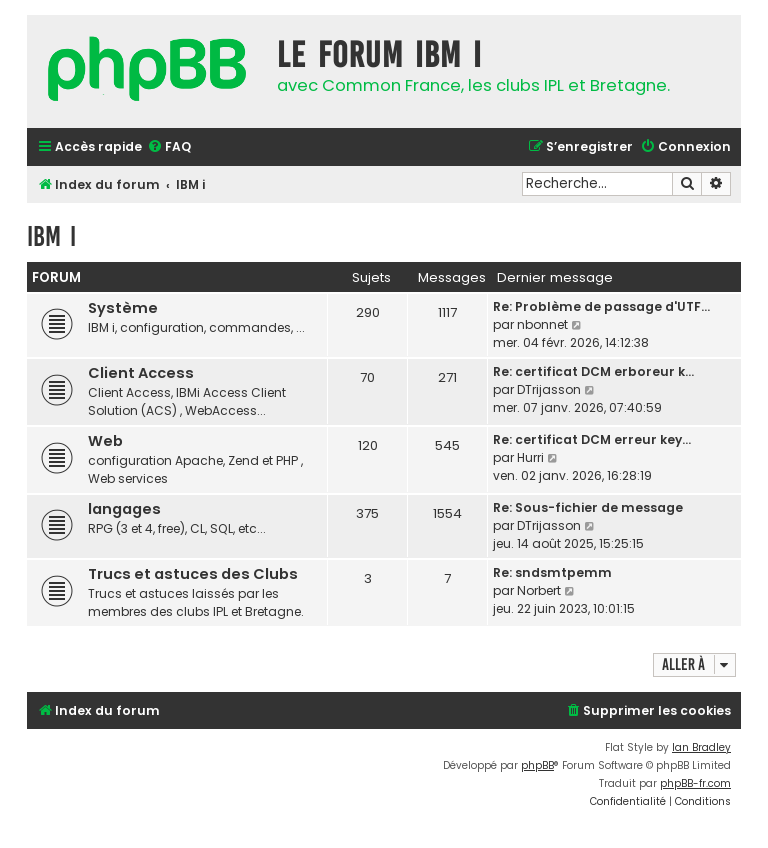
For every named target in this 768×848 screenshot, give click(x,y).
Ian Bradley (701, 747)
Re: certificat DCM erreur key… (592, 439)
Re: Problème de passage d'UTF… (601, 306)
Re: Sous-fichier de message (588, 507)
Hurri (530, 457)
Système (123, 308)
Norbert (539, 590)
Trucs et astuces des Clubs (193, 574)
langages (124, 509)
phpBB (537, 765)
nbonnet (542, 324)
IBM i (51, 236)
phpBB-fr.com (695, 783)
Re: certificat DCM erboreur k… (593, 371)
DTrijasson (549, 389)
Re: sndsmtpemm (552, 572)
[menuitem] (169, 147)
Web (105, 441)
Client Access (141, 373)
